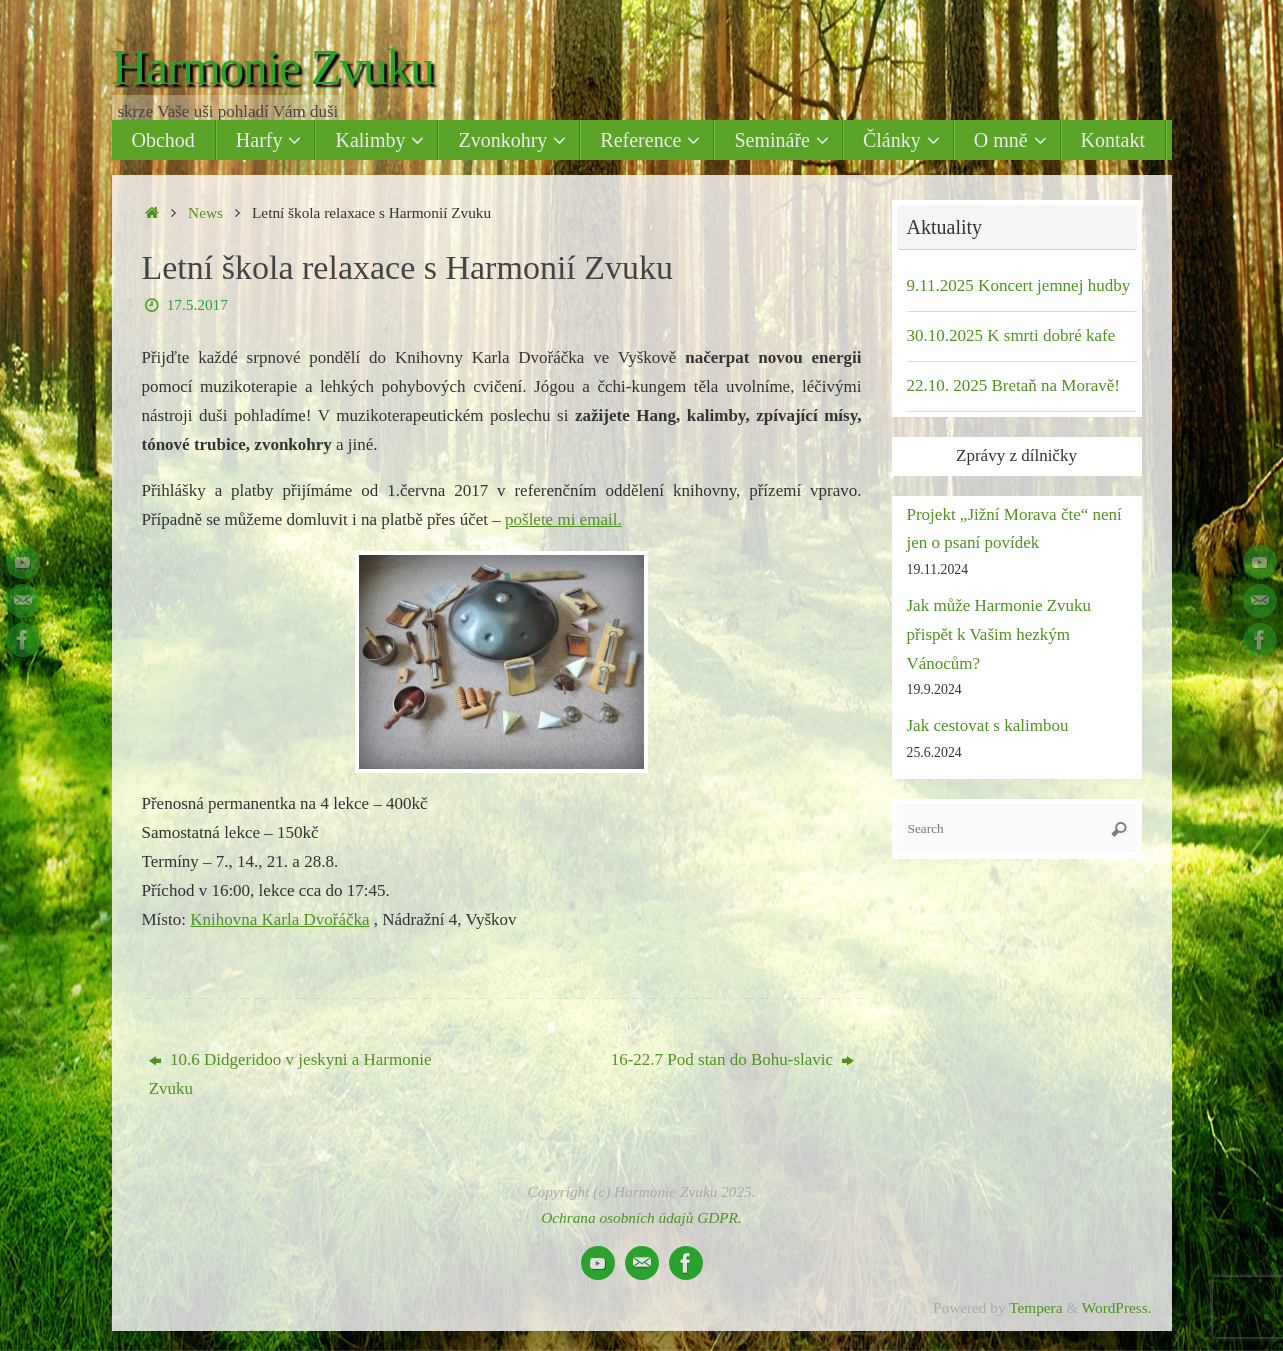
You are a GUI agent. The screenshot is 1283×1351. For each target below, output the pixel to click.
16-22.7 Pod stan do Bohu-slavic (733, 1059)
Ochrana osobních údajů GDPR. (641, 1217)
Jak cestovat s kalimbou (988, 725)
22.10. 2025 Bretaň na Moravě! (1013, 385)
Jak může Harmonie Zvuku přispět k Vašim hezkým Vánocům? (999, 634)
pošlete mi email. (563, 519)
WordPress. (1117, 1307)
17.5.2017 (197, 304)
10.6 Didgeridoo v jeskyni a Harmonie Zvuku (290, 1074)
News (205, 212)
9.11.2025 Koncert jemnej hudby (1019, 285)
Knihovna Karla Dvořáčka (279, 919)
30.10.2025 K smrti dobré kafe (1011, 335)
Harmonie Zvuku (273, 67)
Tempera (1035, 1307)
